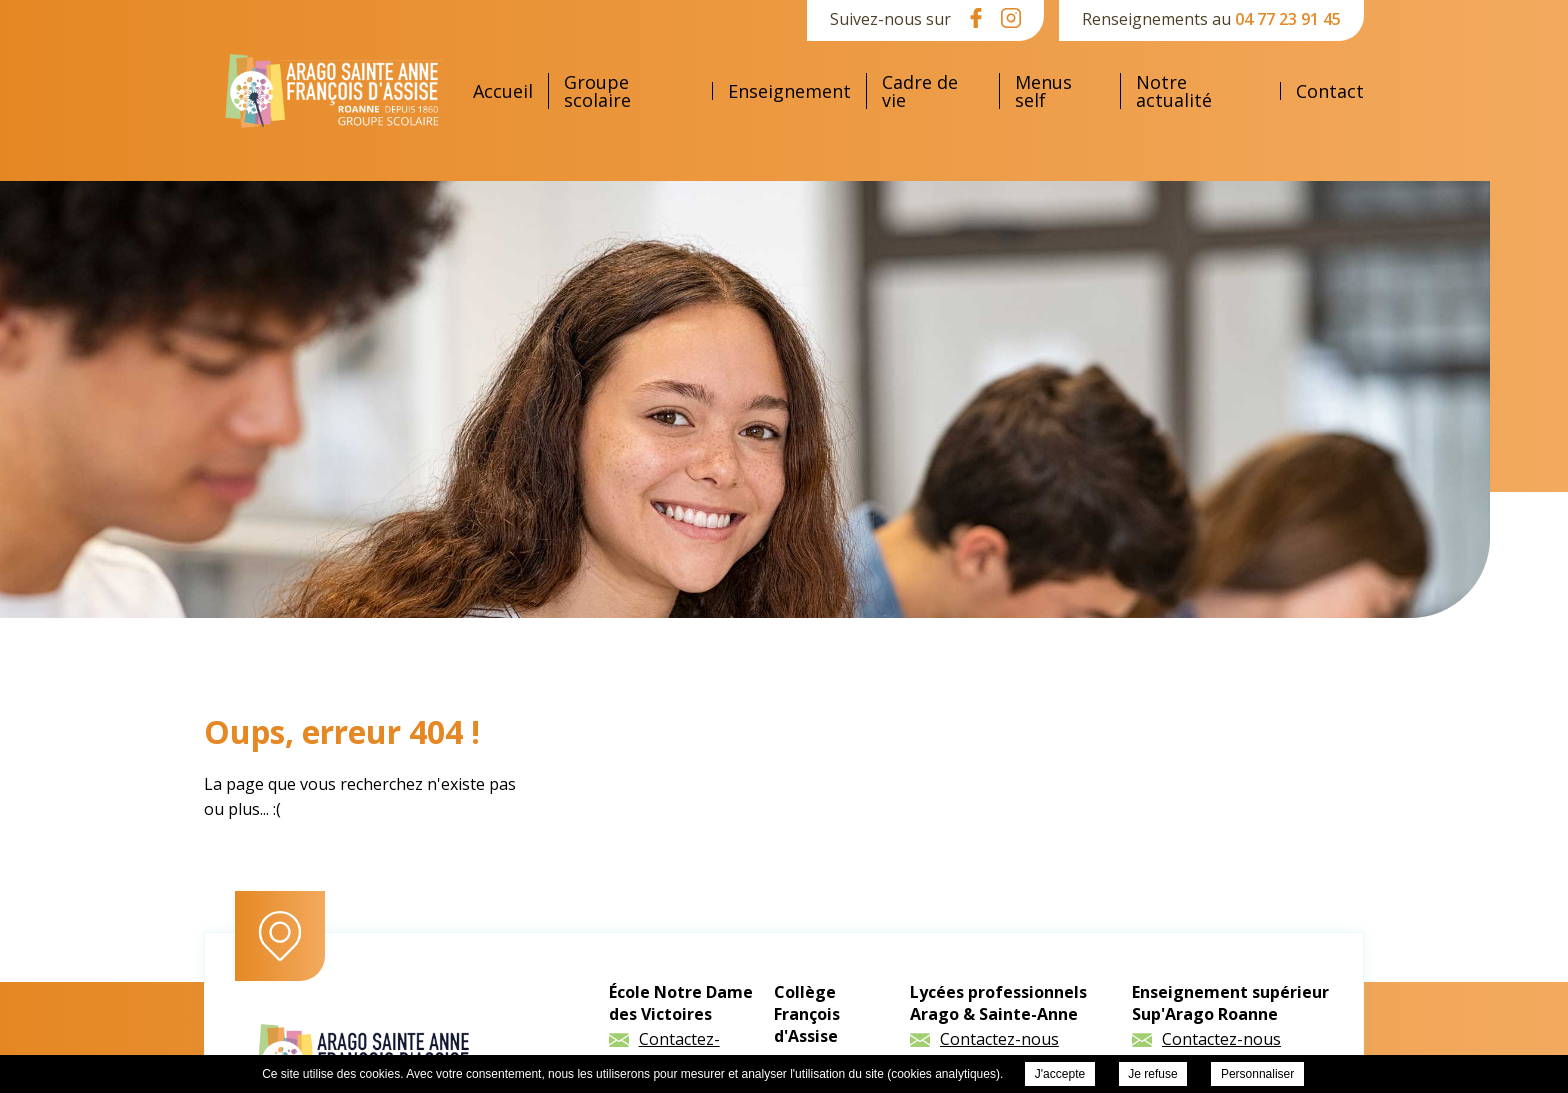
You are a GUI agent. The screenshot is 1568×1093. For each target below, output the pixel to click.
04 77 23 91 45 (1288, 19)
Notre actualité (1174, 91)
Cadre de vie (920, 91)
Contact (1330, 91)
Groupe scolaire (597, 91)
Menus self (1043, 91)
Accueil (503, 91)
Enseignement (789, 91)
